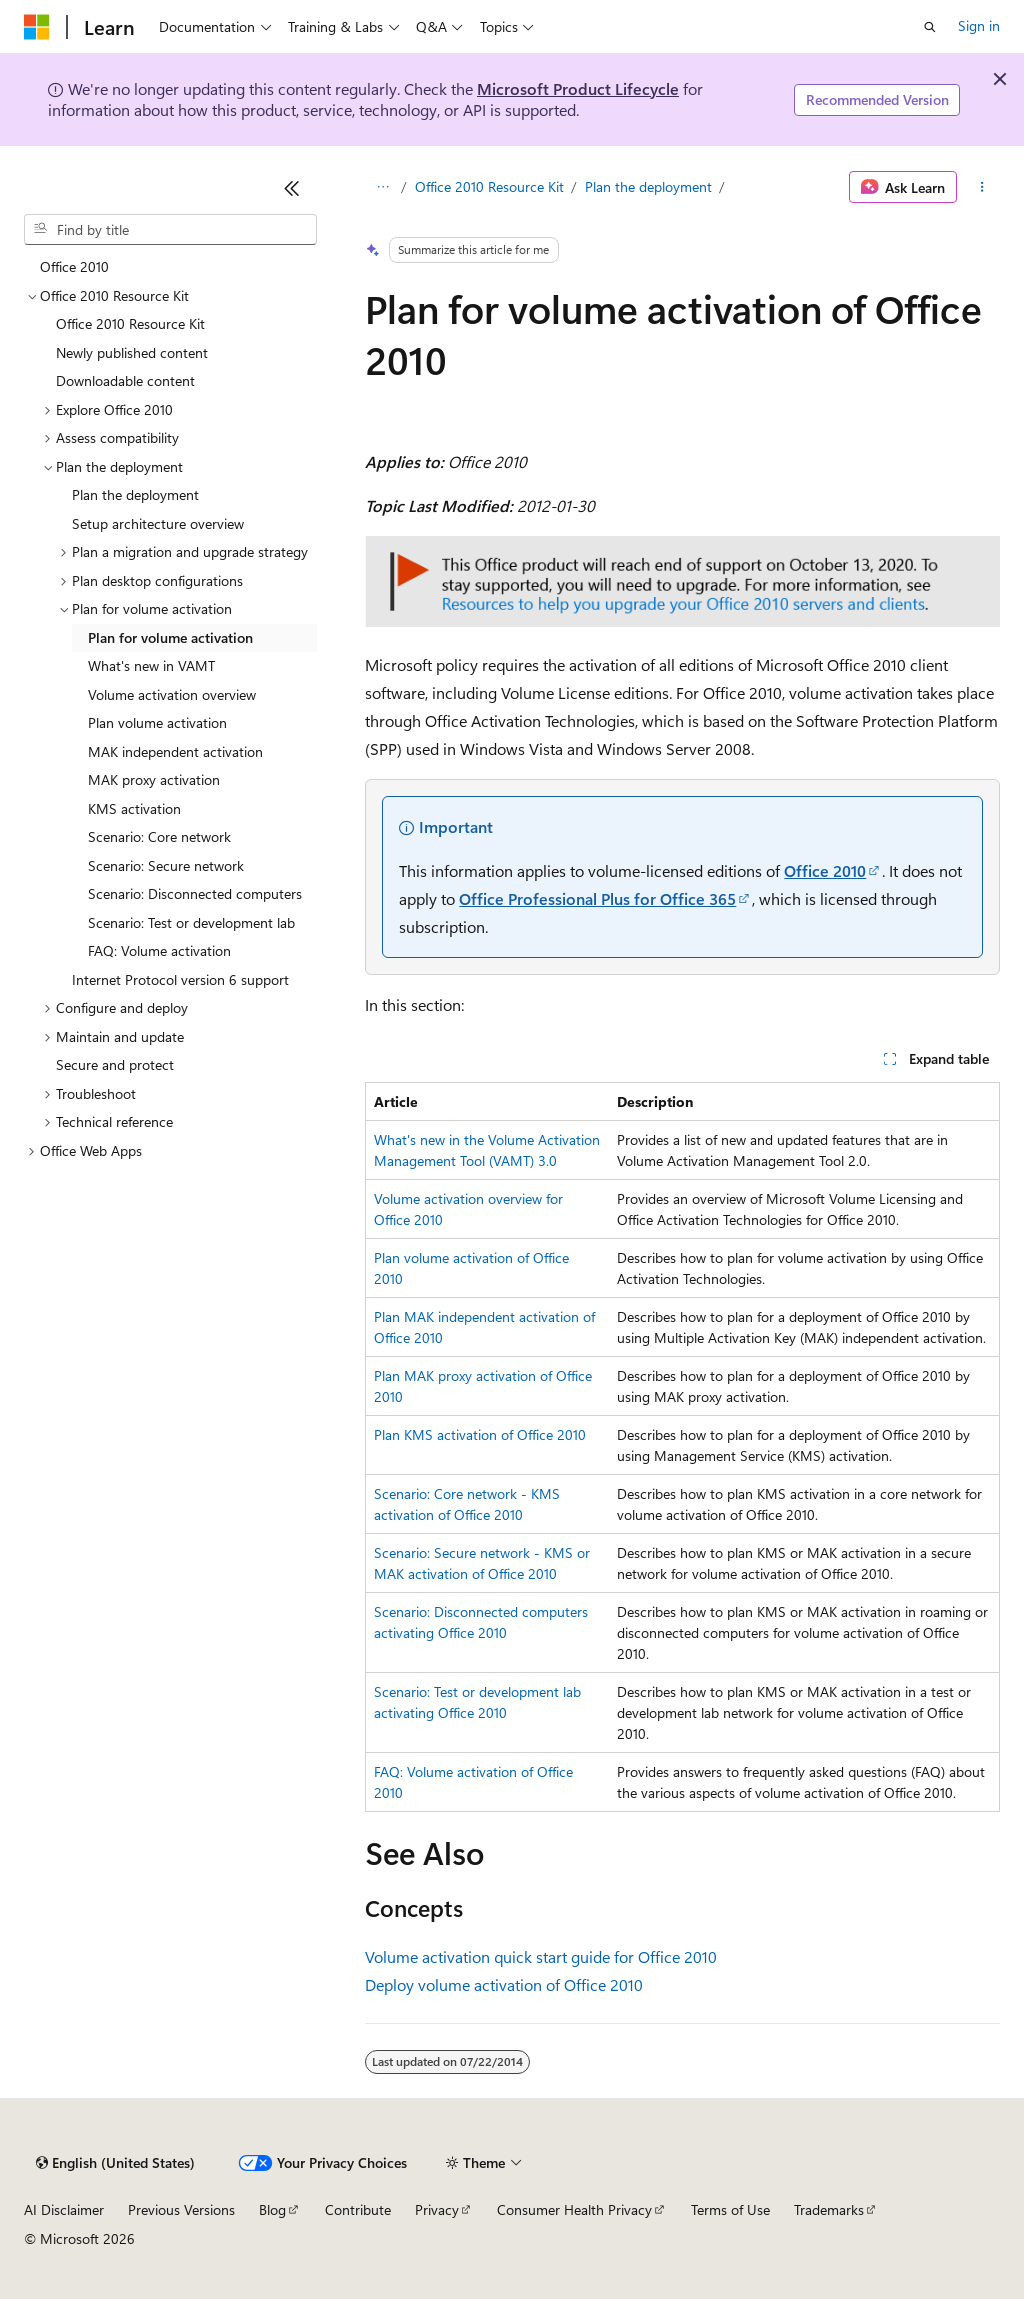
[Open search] (930, 27)
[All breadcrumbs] (382, 187)
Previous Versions (181, 2209)
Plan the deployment (648, 186)
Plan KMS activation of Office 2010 (480, 1434)
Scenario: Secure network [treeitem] (166, 865)
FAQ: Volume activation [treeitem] (159, 950)
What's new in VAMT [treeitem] (151, 665)
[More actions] (982, 187)
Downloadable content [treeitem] (125, 380)
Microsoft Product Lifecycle (578, 88)
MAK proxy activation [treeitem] (154, 779)
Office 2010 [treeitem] (74, 266)
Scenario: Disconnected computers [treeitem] (195, 893)
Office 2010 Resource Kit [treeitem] (130, 323)
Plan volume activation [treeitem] (157, 722)
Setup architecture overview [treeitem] (158, 523)
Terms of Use (730, 2209)
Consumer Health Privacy (574, 2209)
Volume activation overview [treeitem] (172, 694)
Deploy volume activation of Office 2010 (504, 1984)
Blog (272, 2209)
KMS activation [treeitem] (134, 808)
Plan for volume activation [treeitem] (170, 637)
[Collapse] (292, 188)
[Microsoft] (37, 27)
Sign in (979, 25)
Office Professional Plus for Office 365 (597, 898)
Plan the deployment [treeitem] (135, 494)
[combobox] (170, 230)
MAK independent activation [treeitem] (175, 751)
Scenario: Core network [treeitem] (159, 836)
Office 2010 (825, 870)
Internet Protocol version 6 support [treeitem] (180, 979)
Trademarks (829, 2209)
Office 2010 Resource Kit (489, 186)
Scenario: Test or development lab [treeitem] (191, 922)
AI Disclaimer (64, 2209)
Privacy (437, 2209)
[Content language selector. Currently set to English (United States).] (115, 2163)
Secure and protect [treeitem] (115, 1064)
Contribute (358, 2209)
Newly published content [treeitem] (132, 352)
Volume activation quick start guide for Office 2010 (541, 1956)
